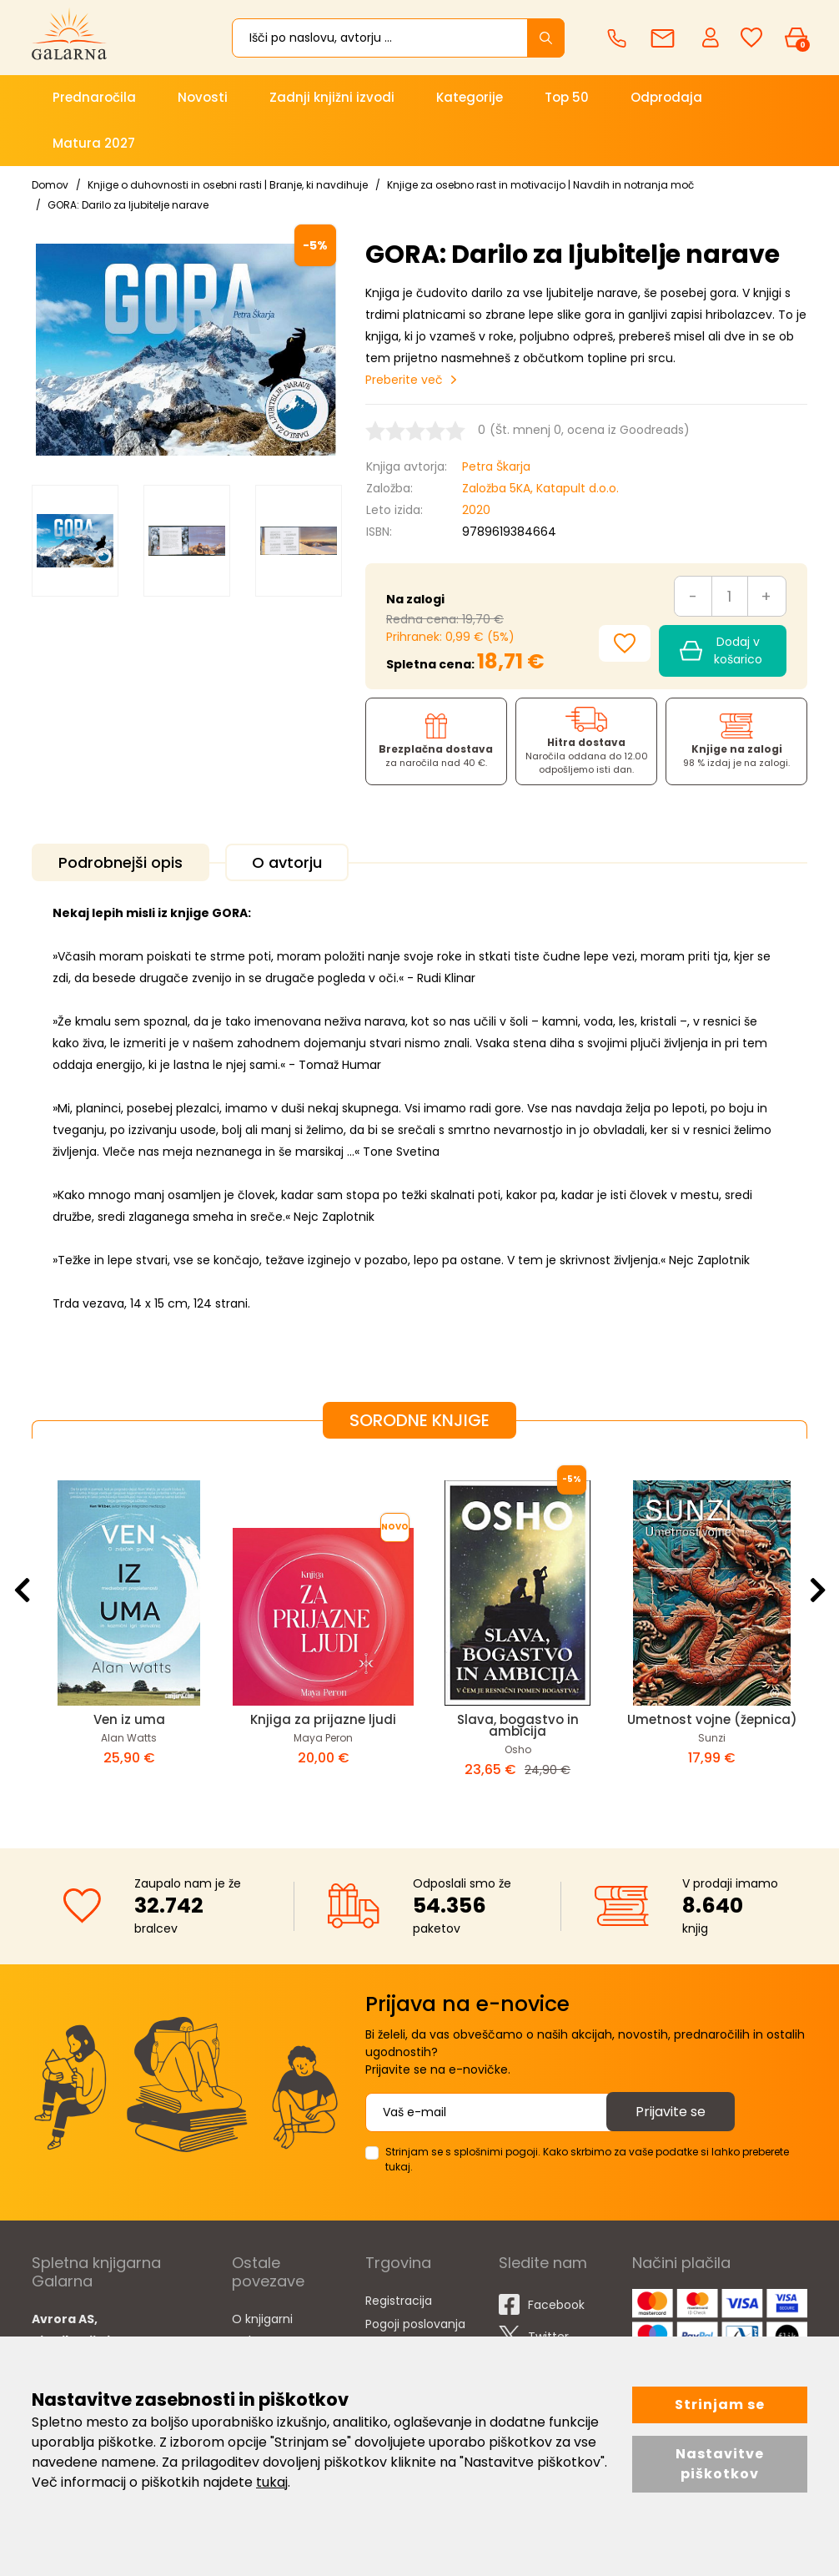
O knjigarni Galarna (262, 2330)
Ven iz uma (129, 1719)
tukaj (272, 2482)
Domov (50, 185)
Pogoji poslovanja (415, 2324)
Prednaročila (94, 97)
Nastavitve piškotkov (720, 2463)
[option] (75, 541)
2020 (476, 510)
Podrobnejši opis (120, 862)
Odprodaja (666, 97)
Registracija (398, 2300)
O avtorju (287, 862)
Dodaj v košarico (721, 650)
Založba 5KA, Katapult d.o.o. (540, 488)
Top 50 (567, 97)
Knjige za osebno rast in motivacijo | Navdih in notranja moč (540, 185)
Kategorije (469, 97)
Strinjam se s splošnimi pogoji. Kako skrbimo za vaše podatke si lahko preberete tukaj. (587, 2159)
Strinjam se (720, 2404)
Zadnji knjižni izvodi (331, 97)
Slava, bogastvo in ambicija (518, 1725)
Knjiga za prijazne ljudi (323, 1719)
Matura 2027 (94, 143)
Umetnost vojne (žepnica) (712, 1719)
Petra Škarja (496, 466)
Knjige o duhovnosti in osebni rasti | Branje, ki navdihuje (228, 185)
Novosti (203, 97)
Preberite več (404, 379)
